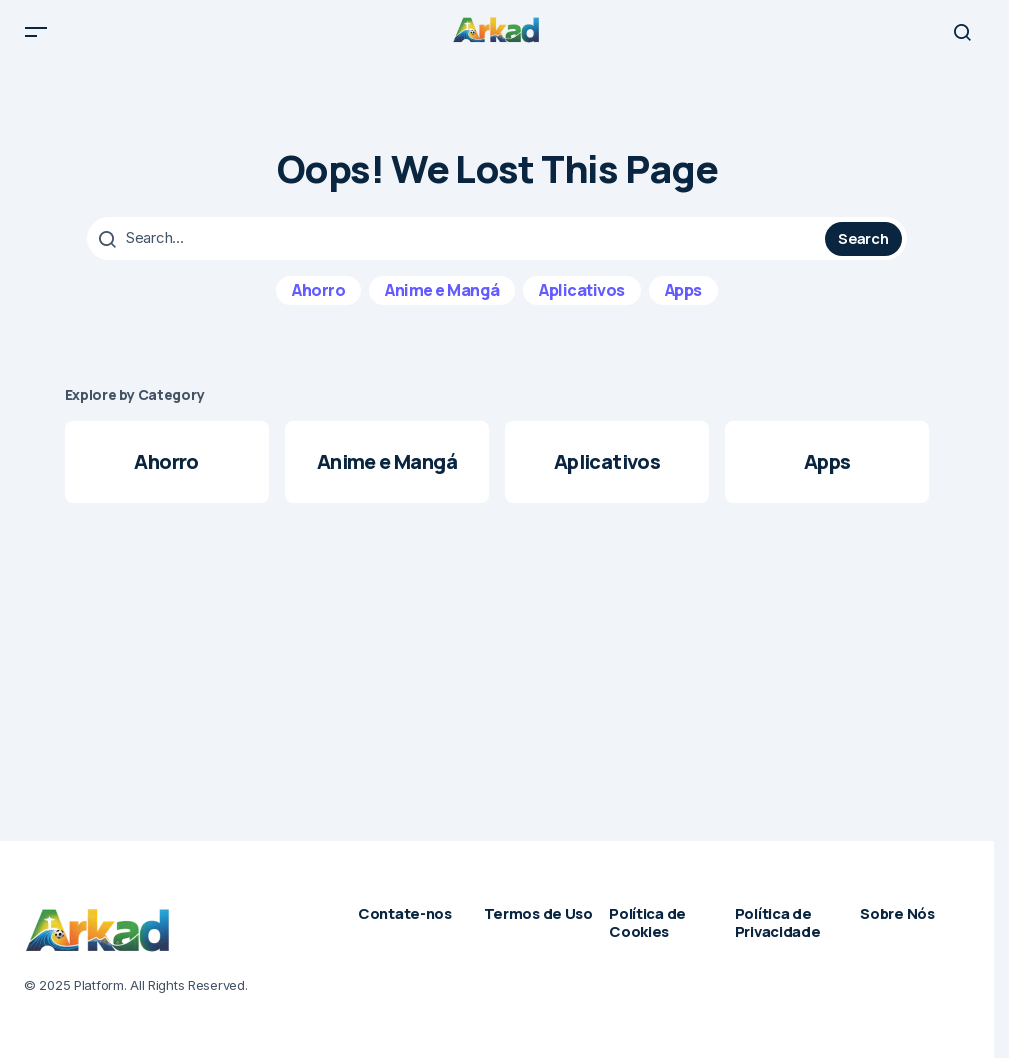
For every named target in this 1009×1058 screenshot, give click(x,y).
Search (863, 253)
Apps (683, 305)
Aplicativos (582, 305)
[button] (36, 40)
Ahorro (318, 305)
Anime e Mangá (442, 305)
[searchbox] (458, 254)
